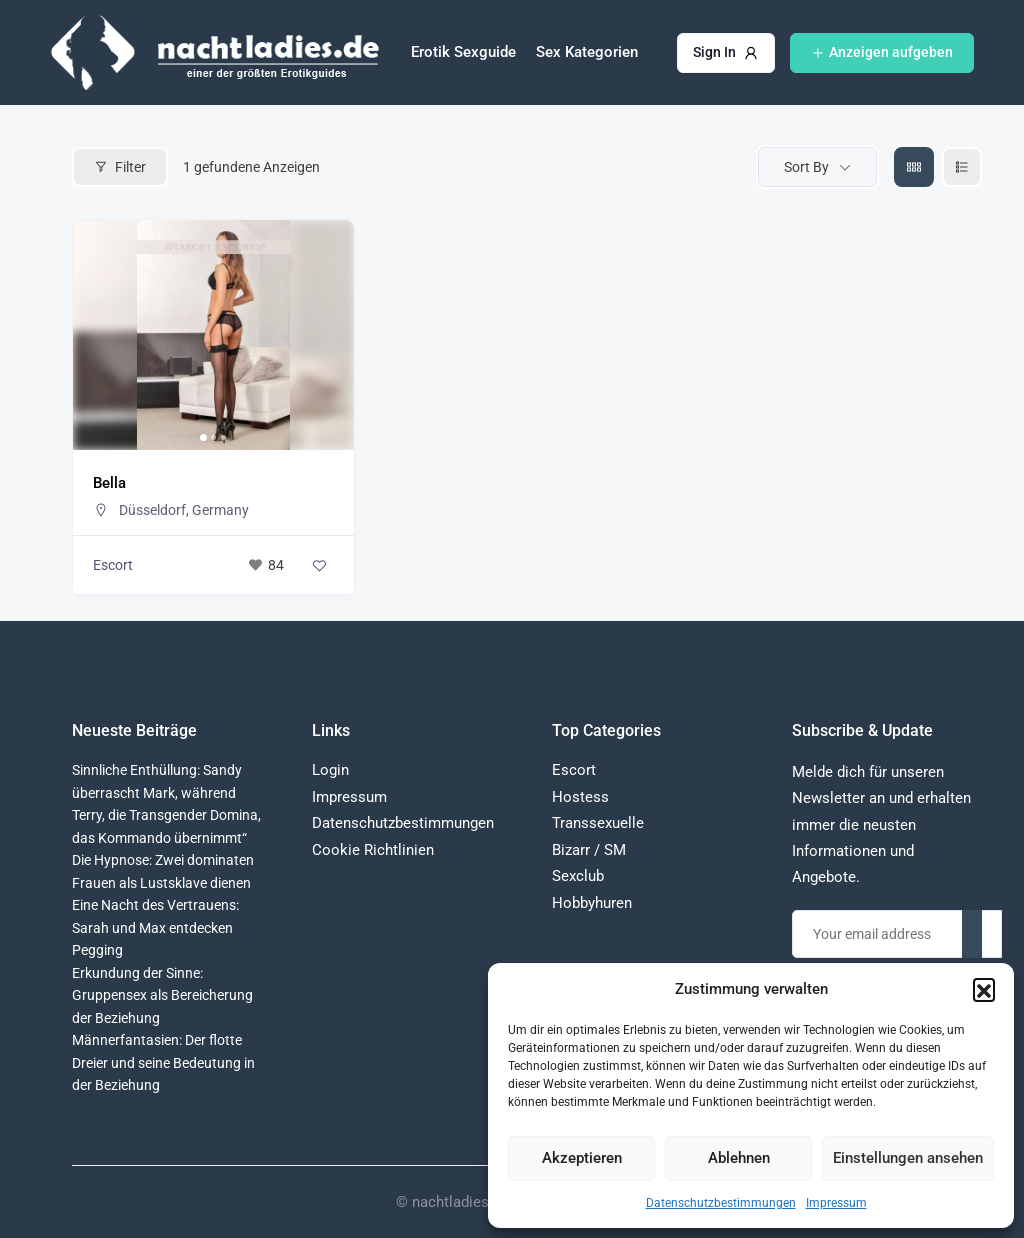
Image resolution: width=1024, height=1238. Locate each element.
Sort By (806, 167)
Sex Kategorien (587, 52)
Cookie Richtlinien (373, 850)
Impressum (836, 1203)
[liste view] (962, 167)
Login (330, 770)
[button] (984, 989)
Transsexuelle (598, 823)
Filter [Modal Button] (120, 167)
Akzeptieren (582, 1158)
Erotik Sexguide (463, 52)
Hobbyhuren (592, 903)
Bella (109, 483)
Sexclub (578, 876)
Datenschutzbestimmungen (721, 1203)
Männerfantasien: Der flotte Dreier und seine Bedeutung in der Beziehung (163, 1062)
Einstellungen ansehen (908, 1158)
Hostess (580, 797)
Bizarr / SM (589, 850)
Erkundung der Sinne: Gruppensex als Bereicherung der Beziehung (162, 995)
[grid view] (914, 167)
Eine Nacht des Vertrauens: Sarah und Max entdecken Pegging (155, 927)
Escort (113, 565)
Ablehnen (739, 1158)
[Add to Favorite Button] (319, 565)
